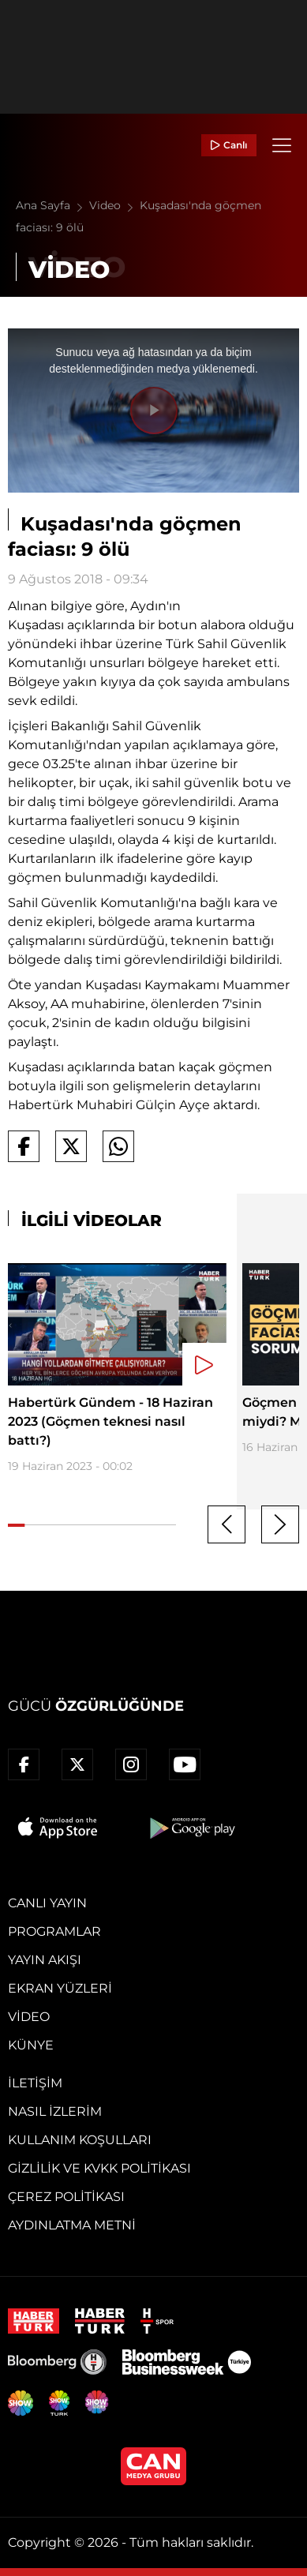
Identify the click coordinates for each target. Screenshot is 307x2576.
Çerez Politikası (66, 2196)
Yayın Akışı (44, 1959)
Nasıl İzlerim (55, 2111)
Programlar (54, 1931)
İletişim (35, 2082)
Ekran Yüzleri (60, 1988)
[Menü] (281, 145)
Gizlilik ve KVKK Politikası (99, 2168)
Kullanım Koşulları (80, 2139)
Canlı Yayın (47, 1902)
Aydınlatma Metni (72, 2225)
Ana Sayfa (52, 205)
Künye (31, 2045)
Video (114, 205)
